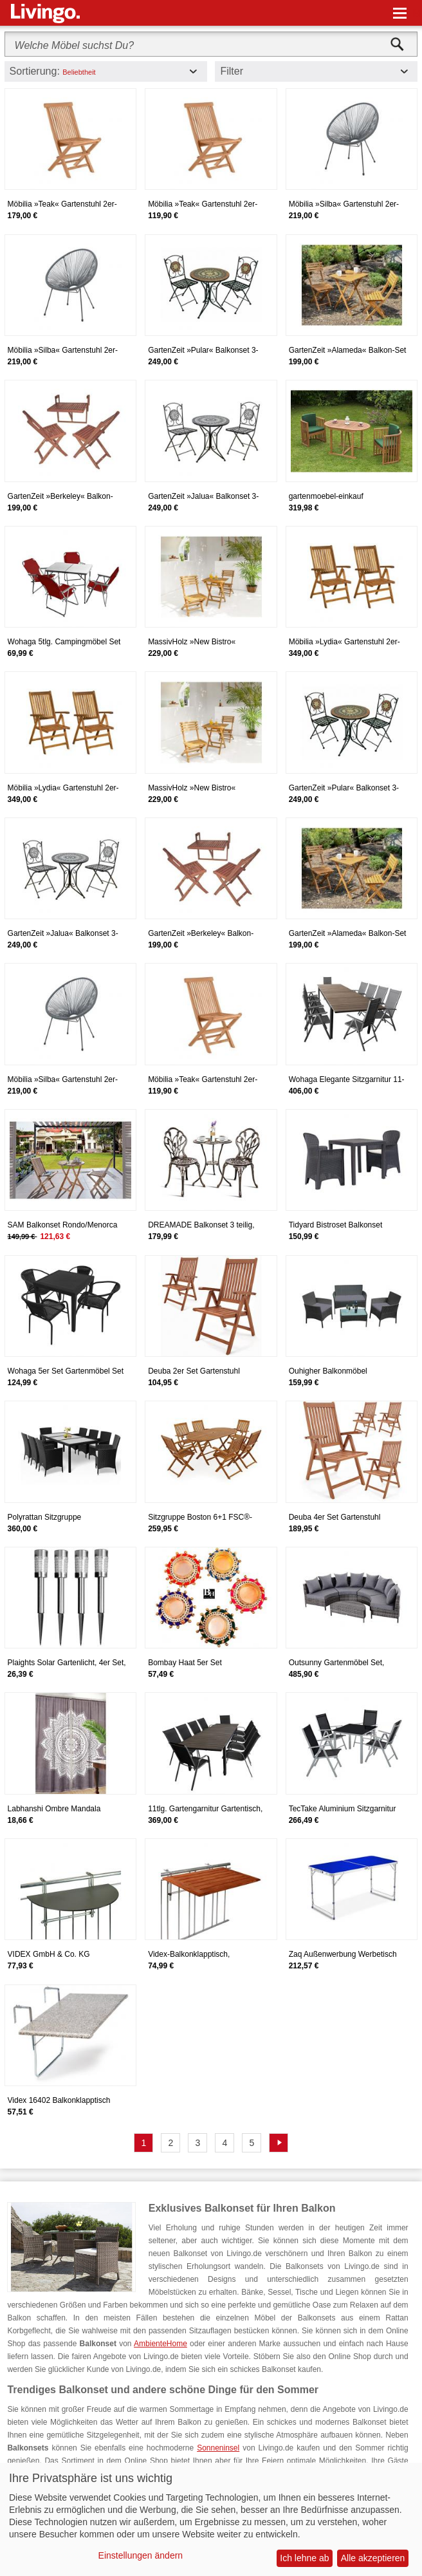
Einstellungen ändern (140, 2555)
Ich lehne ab (304, 2558)
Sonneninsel (218, 2447)
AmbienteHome (160, 2343)
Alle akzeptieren (373, 2558)
